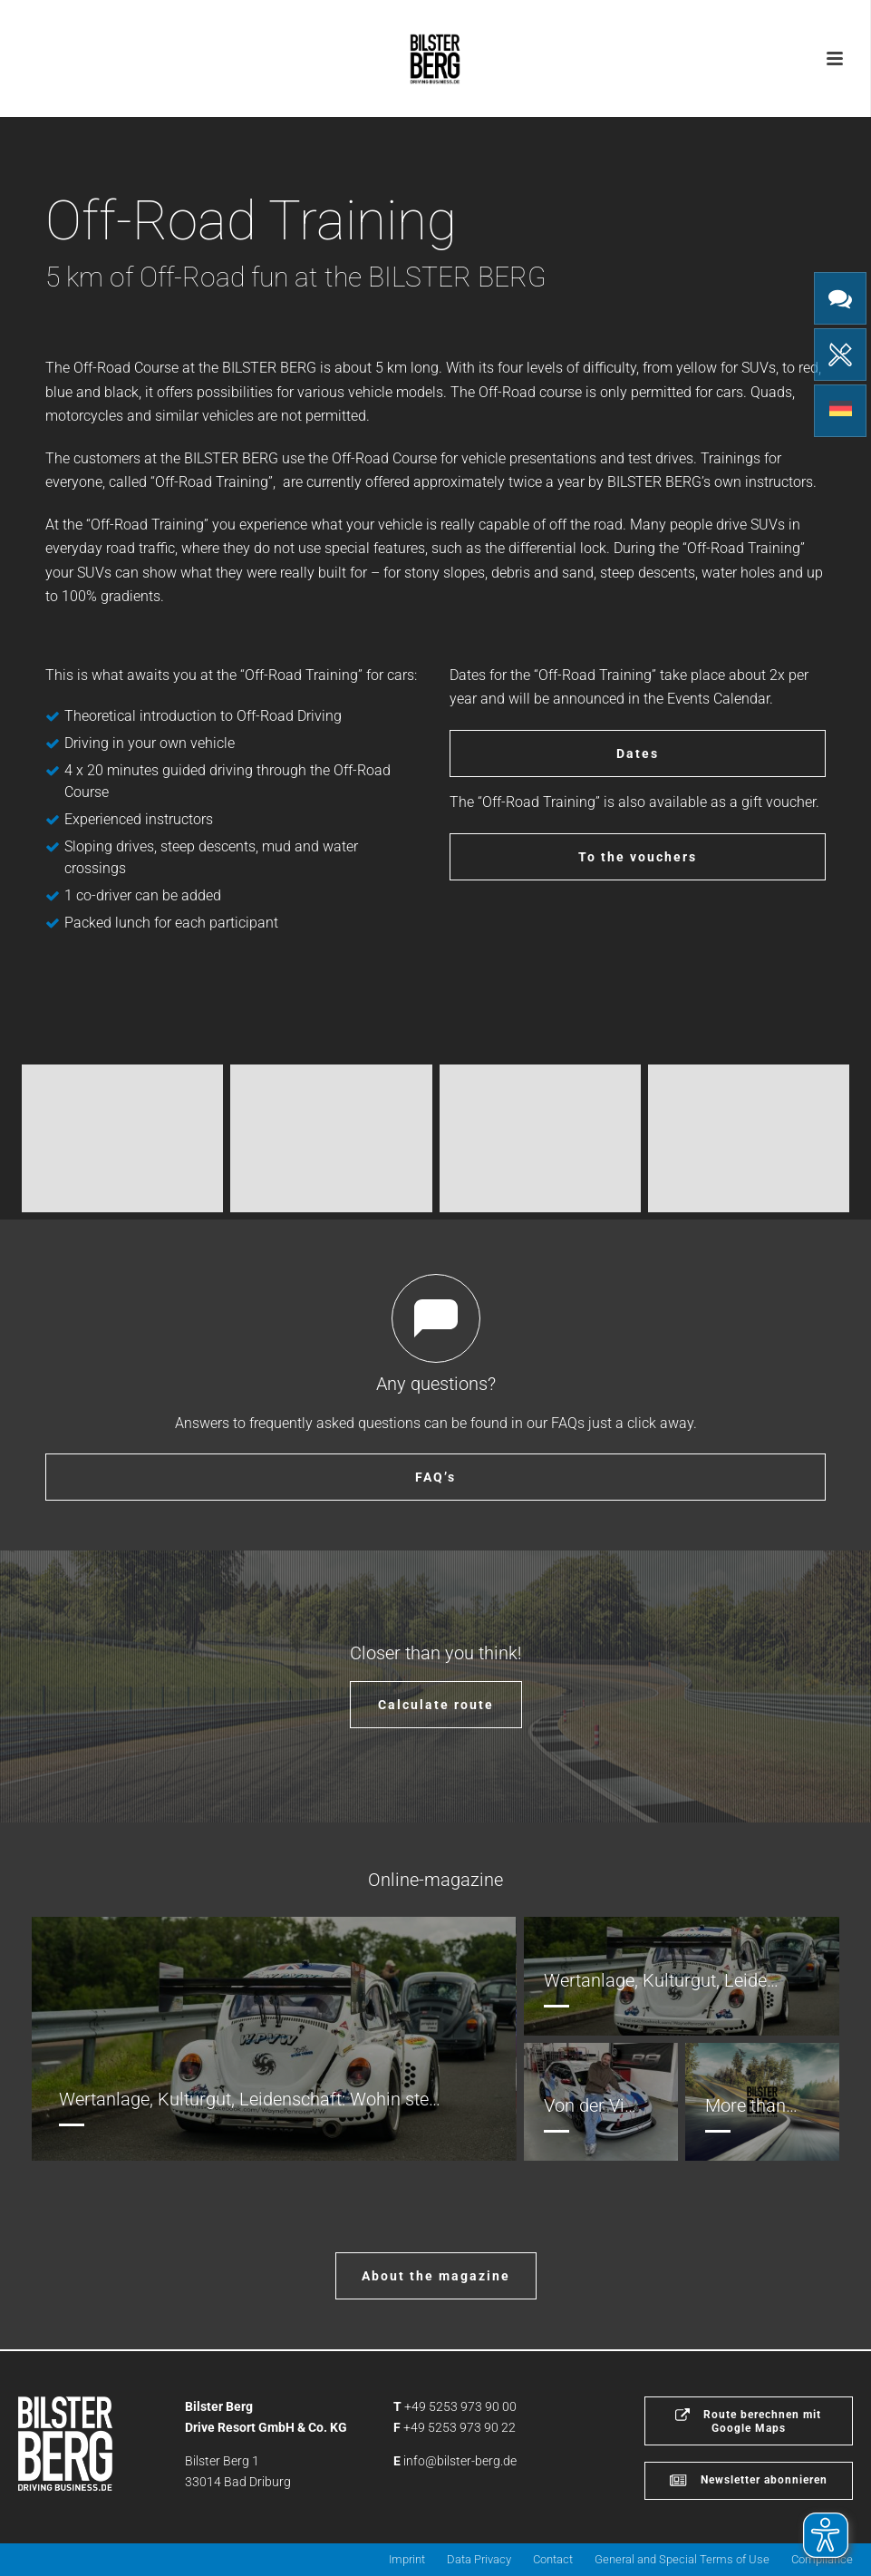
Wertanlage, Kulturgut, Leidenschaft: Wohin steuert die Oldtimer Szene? (340, 2099)
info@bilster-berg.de (460, 2461)
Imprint (407, 2559)
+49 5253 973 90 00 (460, 2406)
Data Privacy (479, 2559)
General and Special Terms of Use (682, 2559)
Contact (553, 2559)
